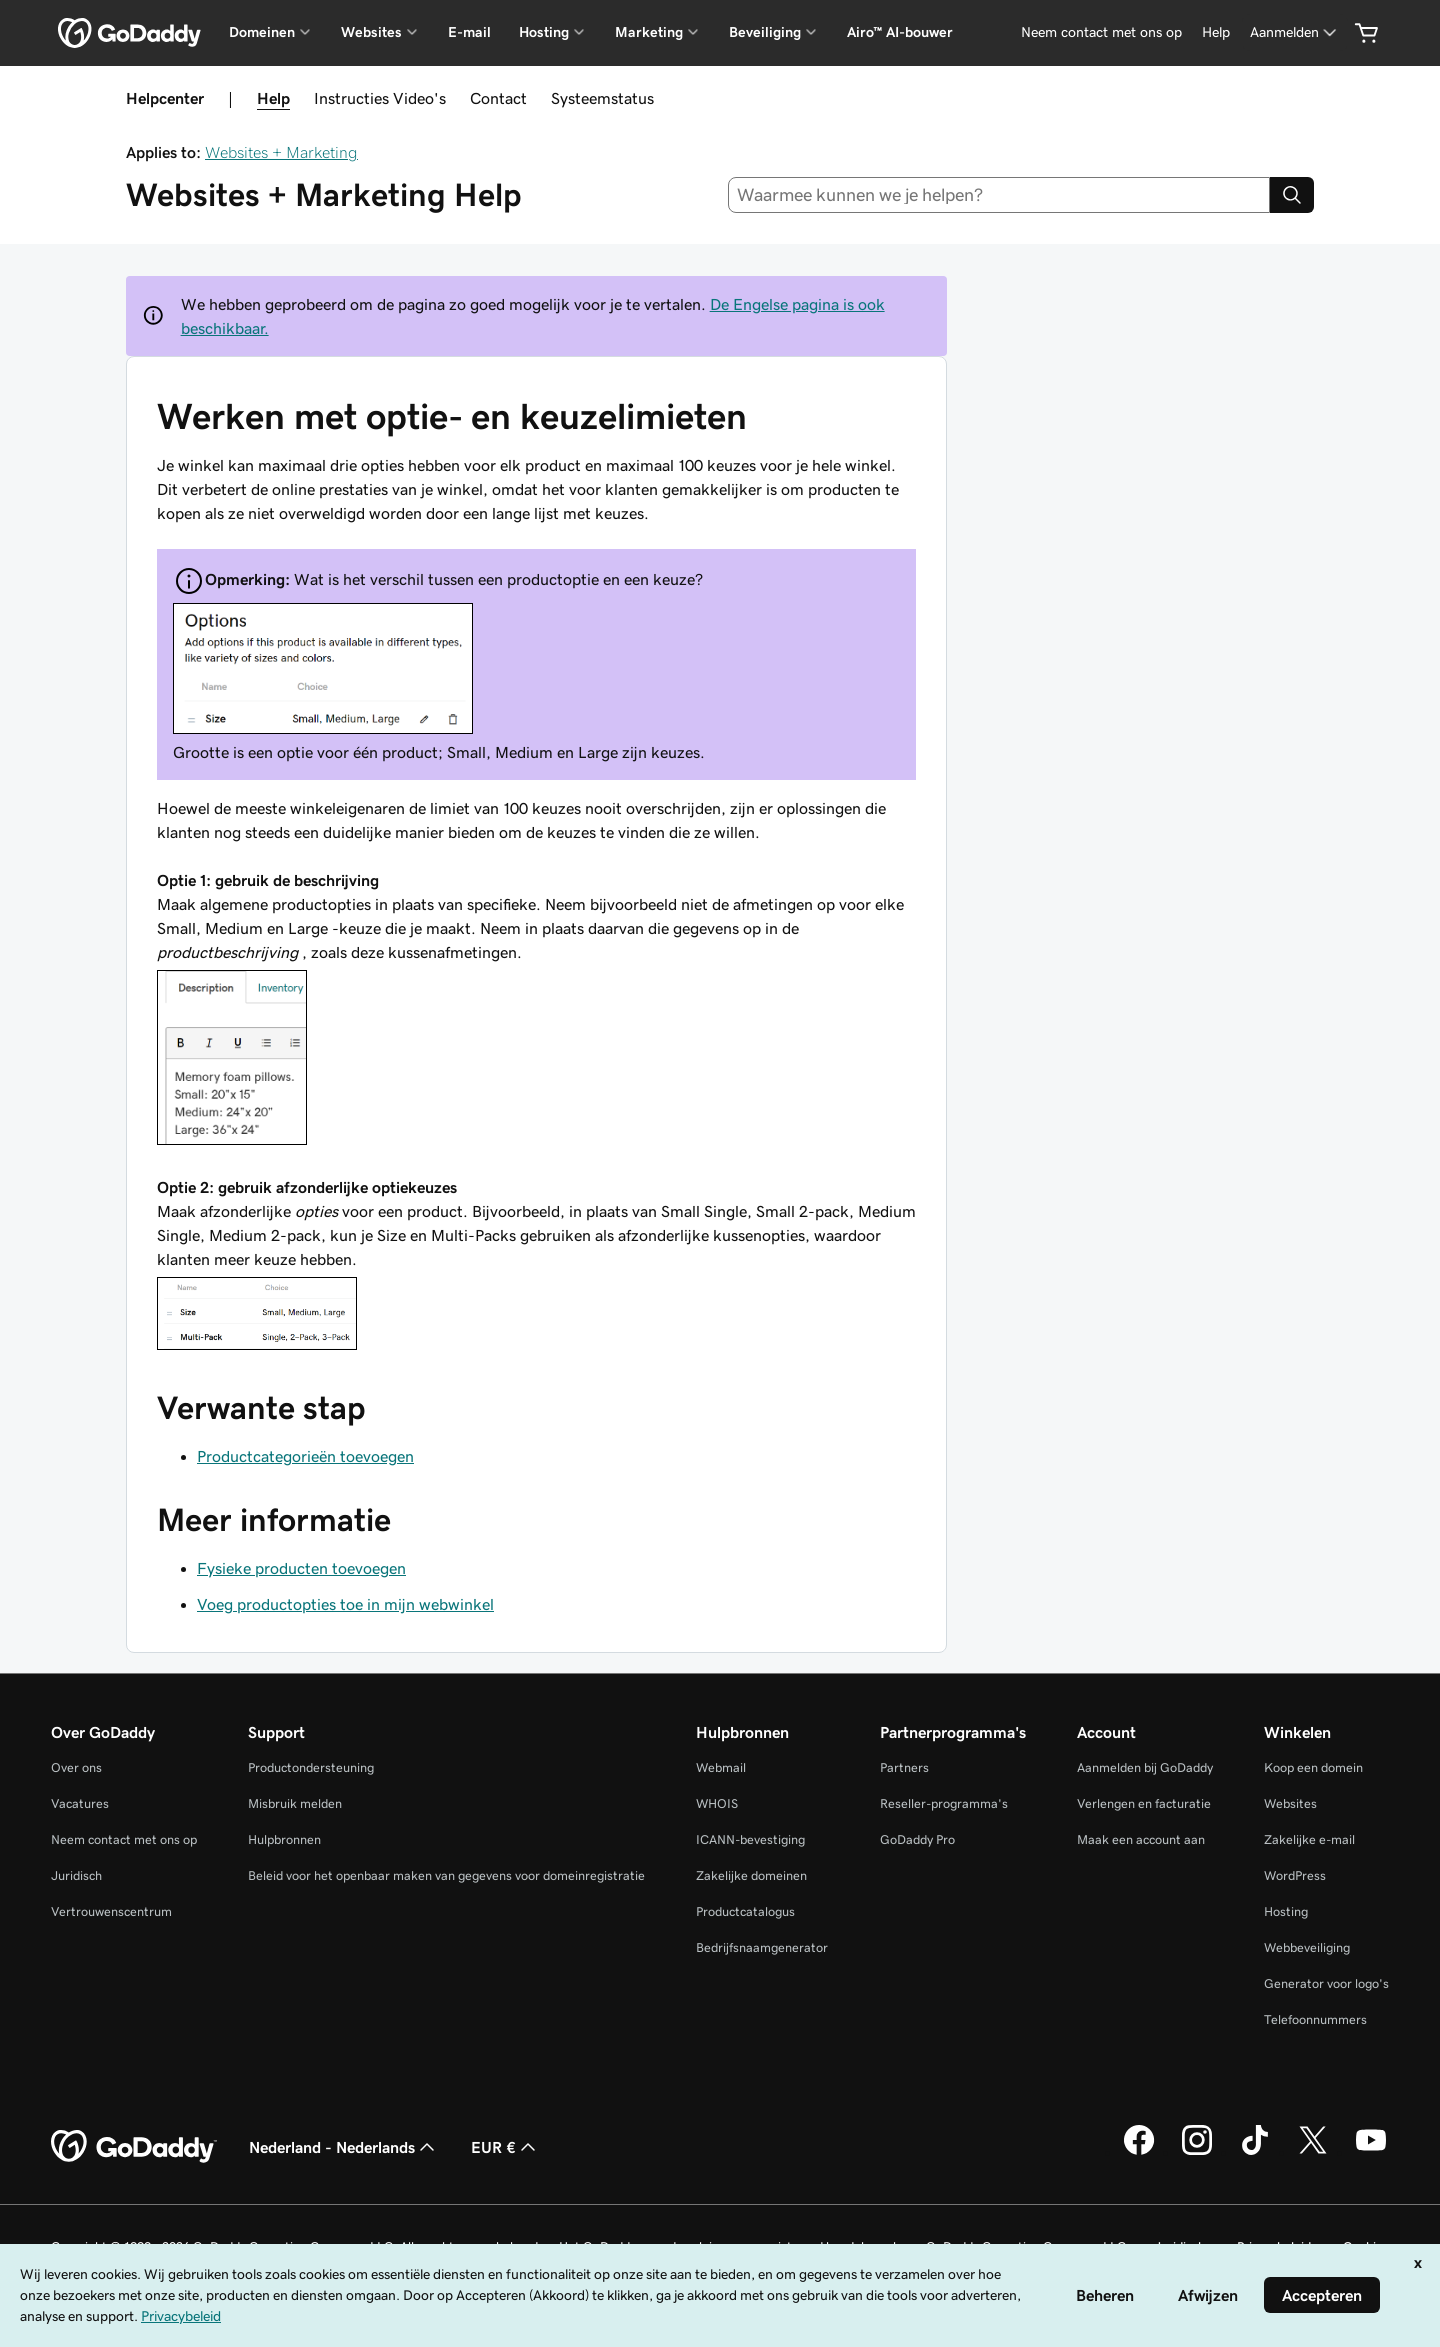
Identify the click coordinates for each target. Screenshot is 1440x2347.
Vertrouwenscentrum (111, 1911)
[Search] (1292, 195)
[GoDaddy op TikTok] (1255, 2152)
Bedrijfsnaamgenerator (762, 1947)
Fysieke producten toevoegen (301, 1568)
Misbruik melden (295, 1803)
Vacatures (80, 1803)
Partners (904, 1767)
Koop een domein (1313, 1767)
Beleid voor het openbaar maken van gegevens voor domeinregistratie (446, 1875)
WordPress (1295, 1875)
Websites (1290, 1803)
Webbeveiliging (1307, 1947)
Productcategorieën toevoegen (305, 1456)
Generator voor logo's (1326, 1983)
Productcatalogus (745, 1911)
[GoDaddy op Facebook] (1139, 2152)
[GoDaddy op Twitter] (1313, 2152)
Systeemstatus (602, 98)
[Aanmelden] (1295, 32)
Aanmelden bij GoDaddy (1145, 1767)
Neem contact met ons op (124, 1839)
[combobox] (999, 195)
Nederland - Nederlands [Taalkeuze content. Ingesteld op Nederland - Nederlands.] (344, 2147)
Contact (498, 98)
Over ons (76, 1767)
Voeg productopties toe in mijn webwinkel (345, 1604)
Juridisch (76, 1875)
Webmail (721, 1767)
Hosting (1286, 1911)
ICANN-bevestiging (750, 1839)
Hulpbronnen (284, 1839)
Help (273, 98)
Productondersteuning (311, 1767)
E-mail (469, 32)
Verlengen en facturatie (1144, 1803)
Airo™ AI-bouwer (900, 32)
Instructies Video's (380, 98)
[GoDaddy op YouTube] (1371, 2152)
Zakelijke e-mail (1309, 1839)
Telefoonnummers (1315, 2019)
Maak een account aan (1141, 1839)
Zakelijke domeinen (751, 1875)
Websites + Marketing (281, 152)
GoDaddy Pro (917, 1839)
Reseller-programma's (944, 1803)
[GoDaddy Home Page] (134, 2147)
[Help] (1216, 32)
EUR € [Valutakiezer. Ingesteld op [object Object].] (505, 2147)
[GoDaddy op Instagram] (1197, 2152)
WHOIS (717, 1803)
